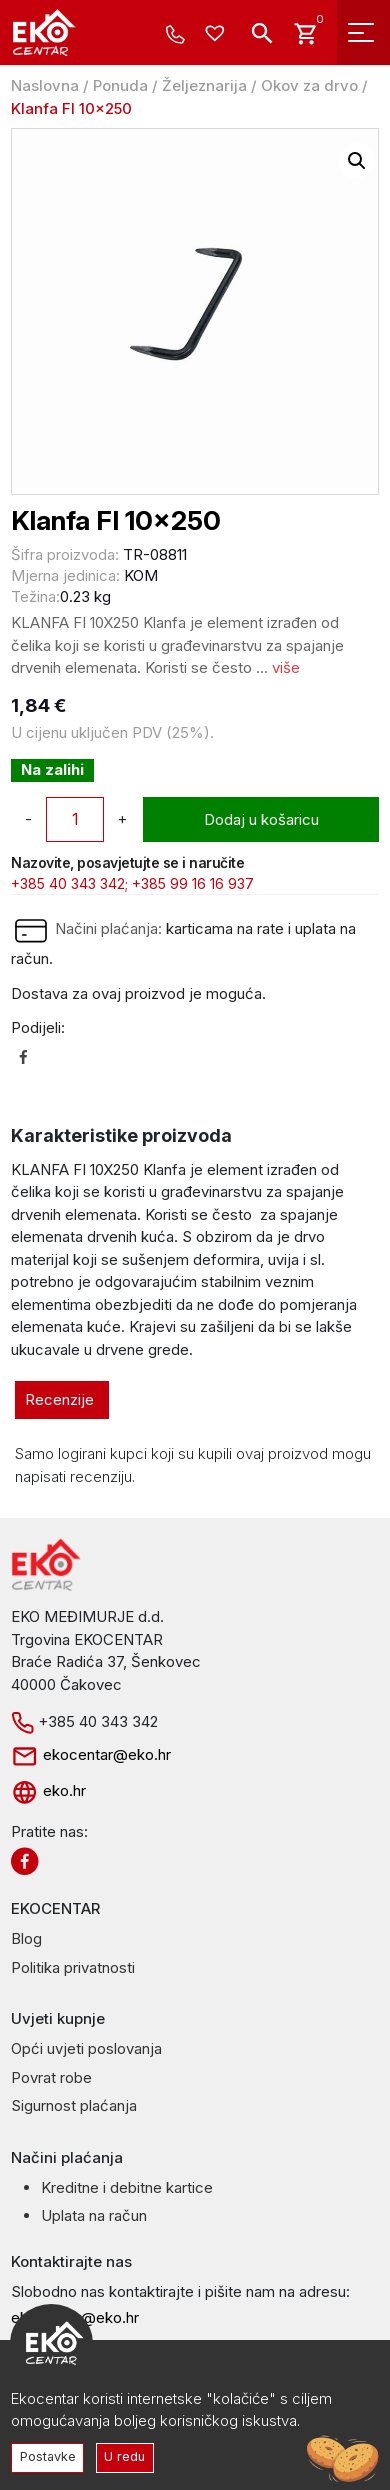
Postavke (48, 2456)
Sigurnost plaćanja (74, 2105)
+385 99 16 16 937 (193, 883)
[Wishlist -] (217, 34)
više (286, 667)
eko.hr (48, 1790)
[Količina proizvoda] (75, 819)
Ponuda (120, 85)
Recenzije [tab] (59, 1399)
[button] (357, 161)
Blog (26, 1938)
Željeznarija (204, 85)
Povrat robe (51, 2077)
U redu (124, 2456)
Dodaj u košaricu (261, 819)
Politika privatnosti (73, 1967)
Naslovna (45, 85)
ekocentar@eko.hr (91, 1754)
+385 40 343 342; (69, 883)
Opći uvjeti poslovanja (86, 2048)
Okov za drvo (309, 85)
